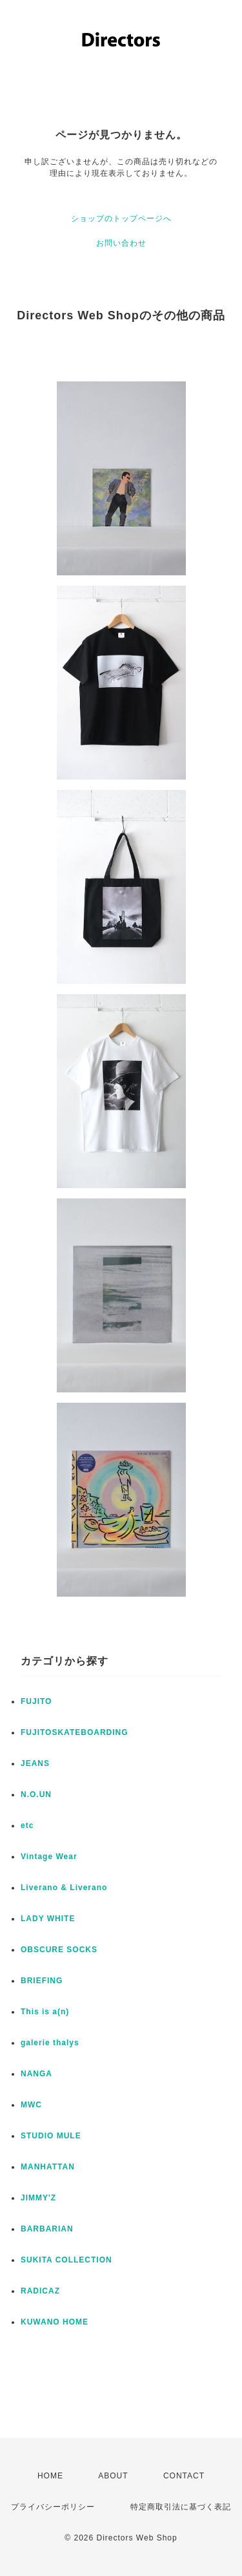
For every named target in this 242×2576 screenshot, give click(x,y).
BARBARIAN (47, 2228)
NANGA (36, 2073)
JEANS (35, 1763)
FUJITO (36, 1701)
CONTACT (184, 2475)
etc (27, 1825)
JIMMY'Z (38, 2197)
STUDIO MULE (51, 2135)
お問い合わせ (121, 243)
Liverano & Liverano (64, 1887)
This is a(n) (45, 2011)
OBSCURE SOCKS (59, 1949)
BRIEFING (42, 1980)
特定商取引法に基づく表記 (180, 2506)
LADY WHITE (48, 1918)
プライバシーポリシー (53, 2506)
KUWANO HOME (54, 2321)
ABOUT (113, 2475)
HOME (50, 2475)
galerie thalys (50, 2042)
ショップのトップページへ (121, 218)
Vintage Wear (49, 1856)
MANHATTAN (48, 2166)
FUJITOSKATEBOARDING (74, 1732)
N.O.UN (36, 1794)
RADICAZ (40, 2290)
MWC (31, 2104)
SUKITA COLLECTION (66, 2259)
